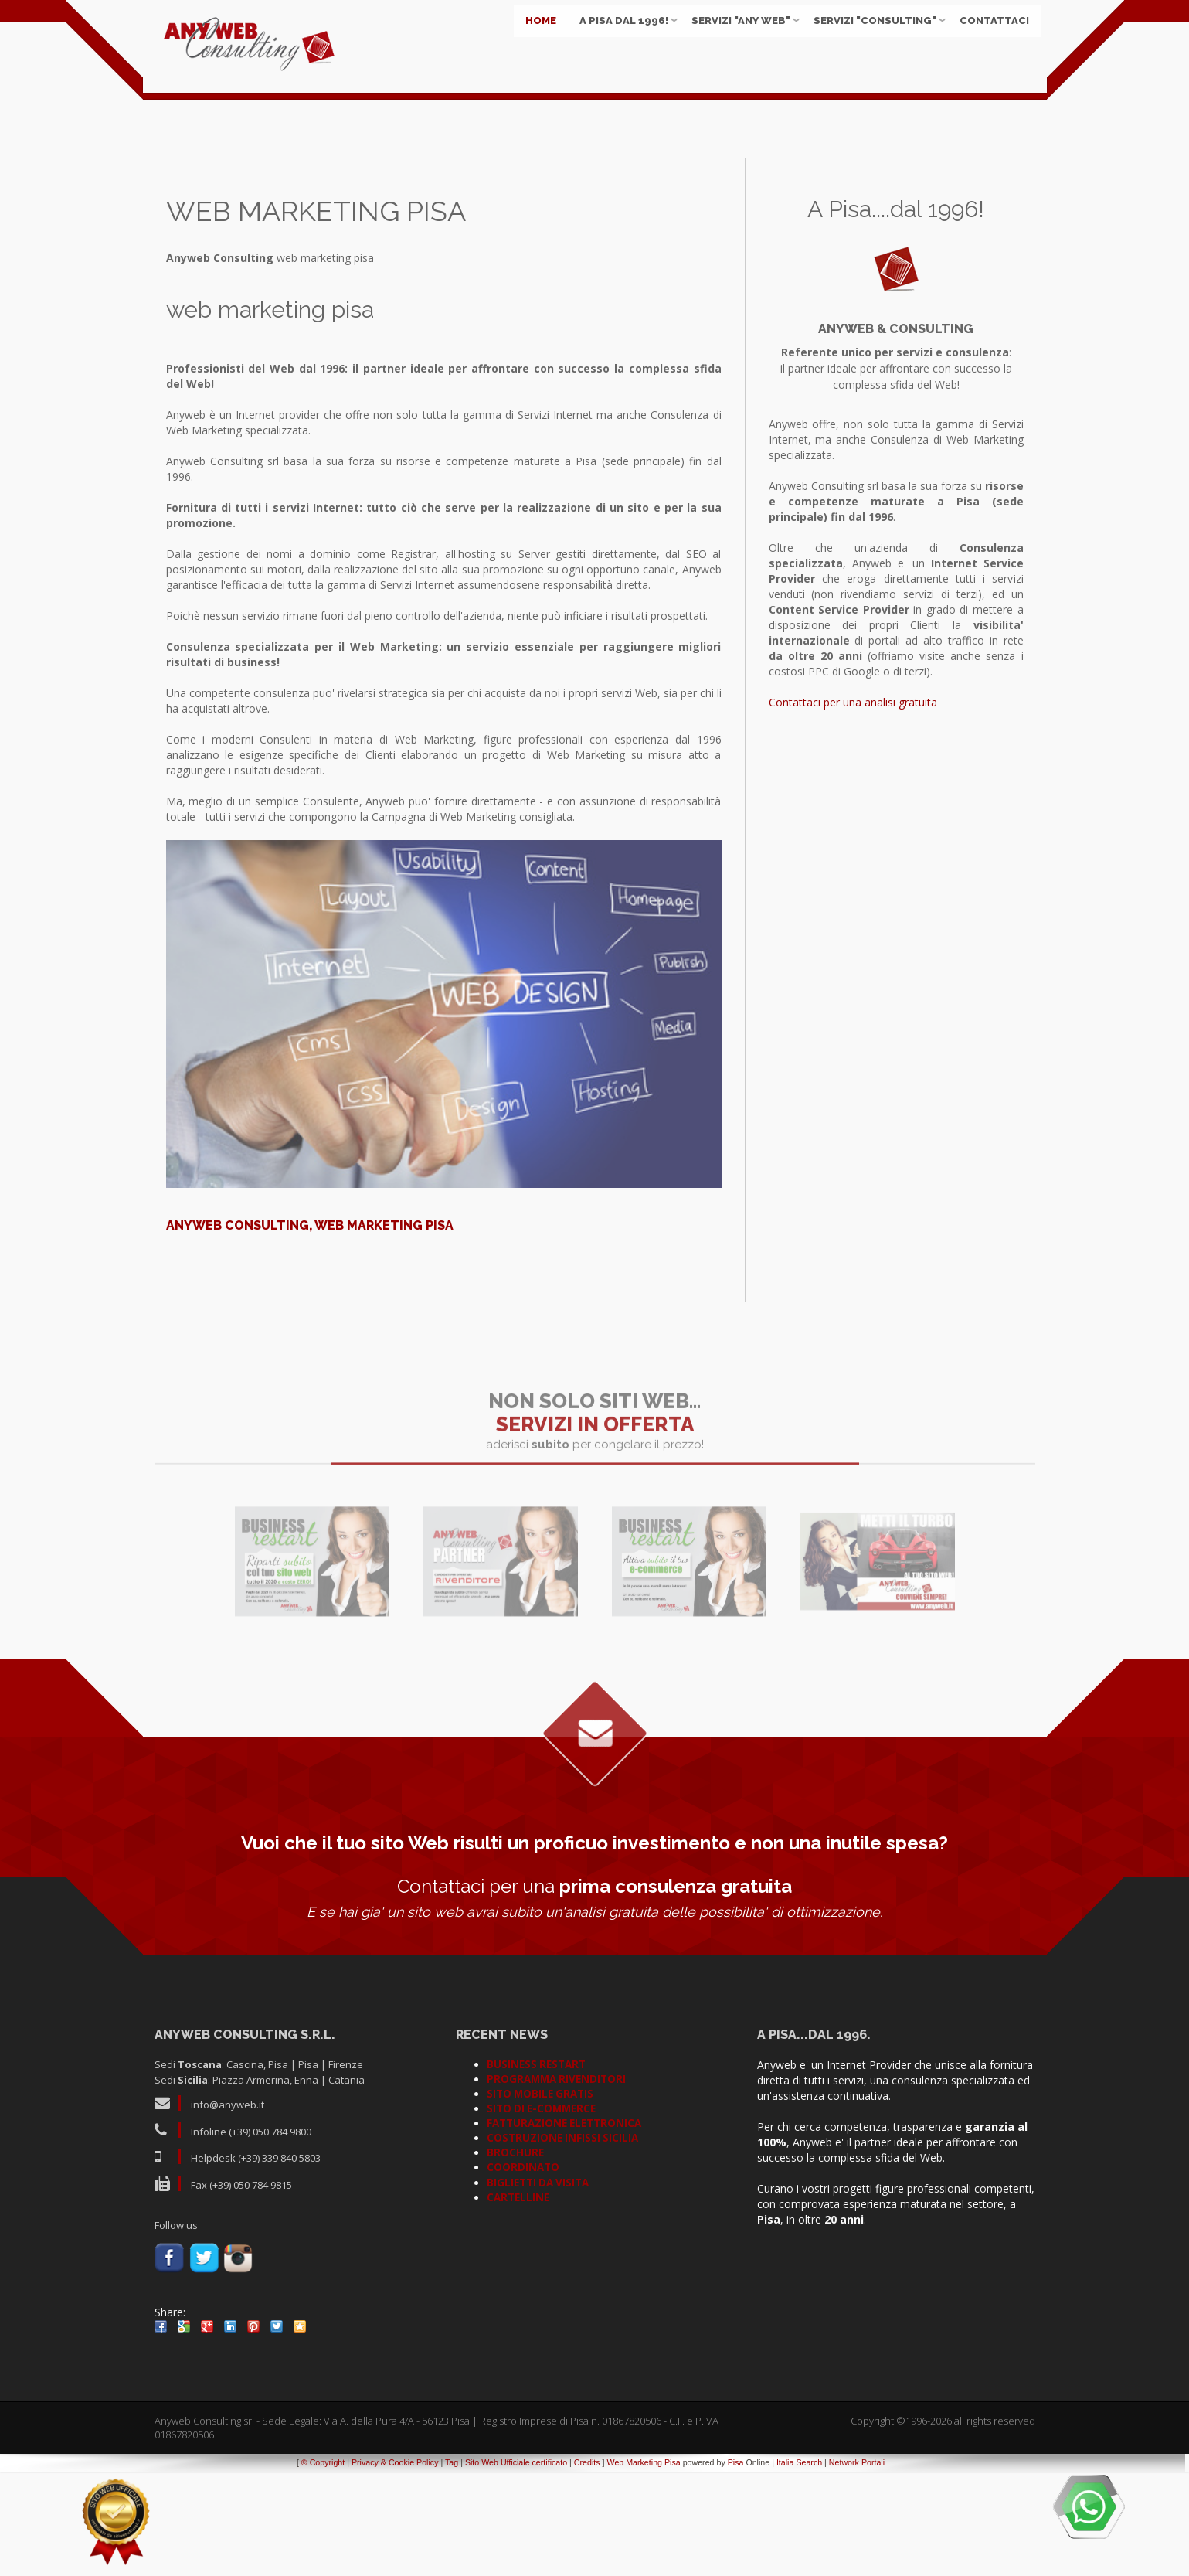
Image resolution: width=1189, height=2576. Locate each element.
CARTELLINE (518, 2302)
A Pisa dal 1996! (618, 38)
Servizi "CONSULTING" (869, 38)
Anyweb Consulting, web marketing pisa (310, 1330)
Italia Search (799, 2567)
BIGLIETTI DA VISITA (538, 2288)
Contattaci (989, 38)
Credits (587, 2567)
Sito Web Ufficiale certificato (516, 2567)
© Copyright (323, 2567)
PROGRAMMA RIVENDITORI (556, 2184)
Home (535, 38)
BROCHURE (515, 2258)
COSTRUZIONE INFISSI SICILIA (562, 2243)
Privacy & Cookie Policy (395, 2567)
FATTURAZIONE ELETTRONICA (564, 2228)
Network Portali (857, 2567)
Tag (451, 2567)
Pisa (736, 2567)
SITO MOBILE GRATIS (540, 2199)
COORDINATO (523, 2273)
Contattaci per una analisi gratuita (853, 807)
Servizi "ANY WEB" (735, 38)
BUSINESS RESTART (536, 2169)
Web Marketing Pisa (644, 2567)
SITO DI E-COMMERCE (541, 2213)
